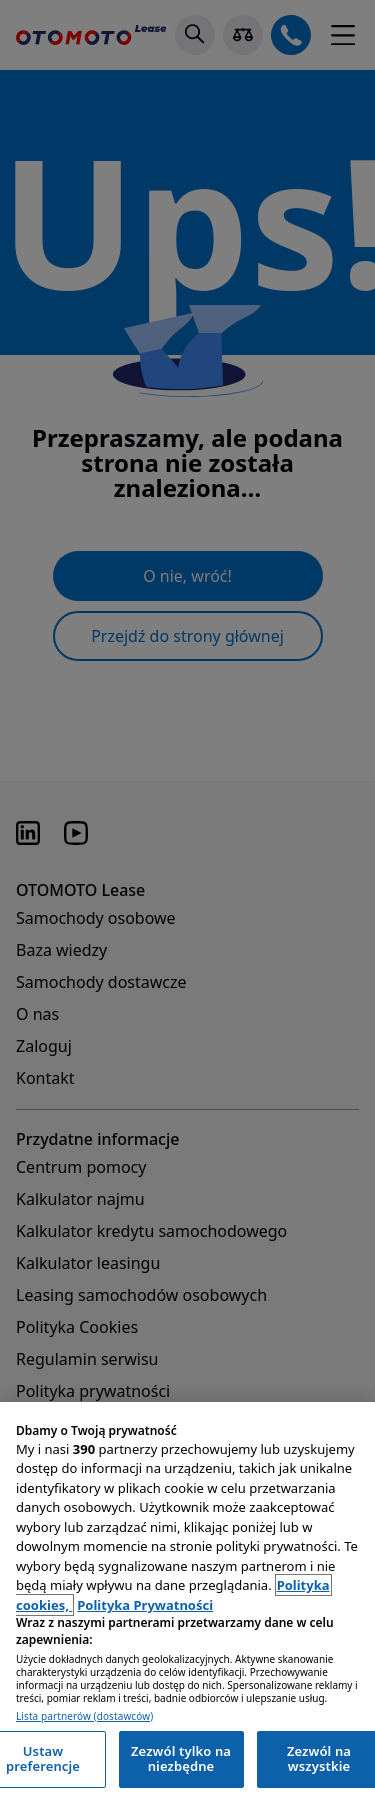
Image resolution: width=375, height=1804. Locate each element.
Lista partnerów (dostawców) (84, 1716)
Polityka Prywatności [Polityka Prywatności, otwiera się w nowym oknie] (145, 1605)
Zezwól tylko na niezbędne (181, 1759)
